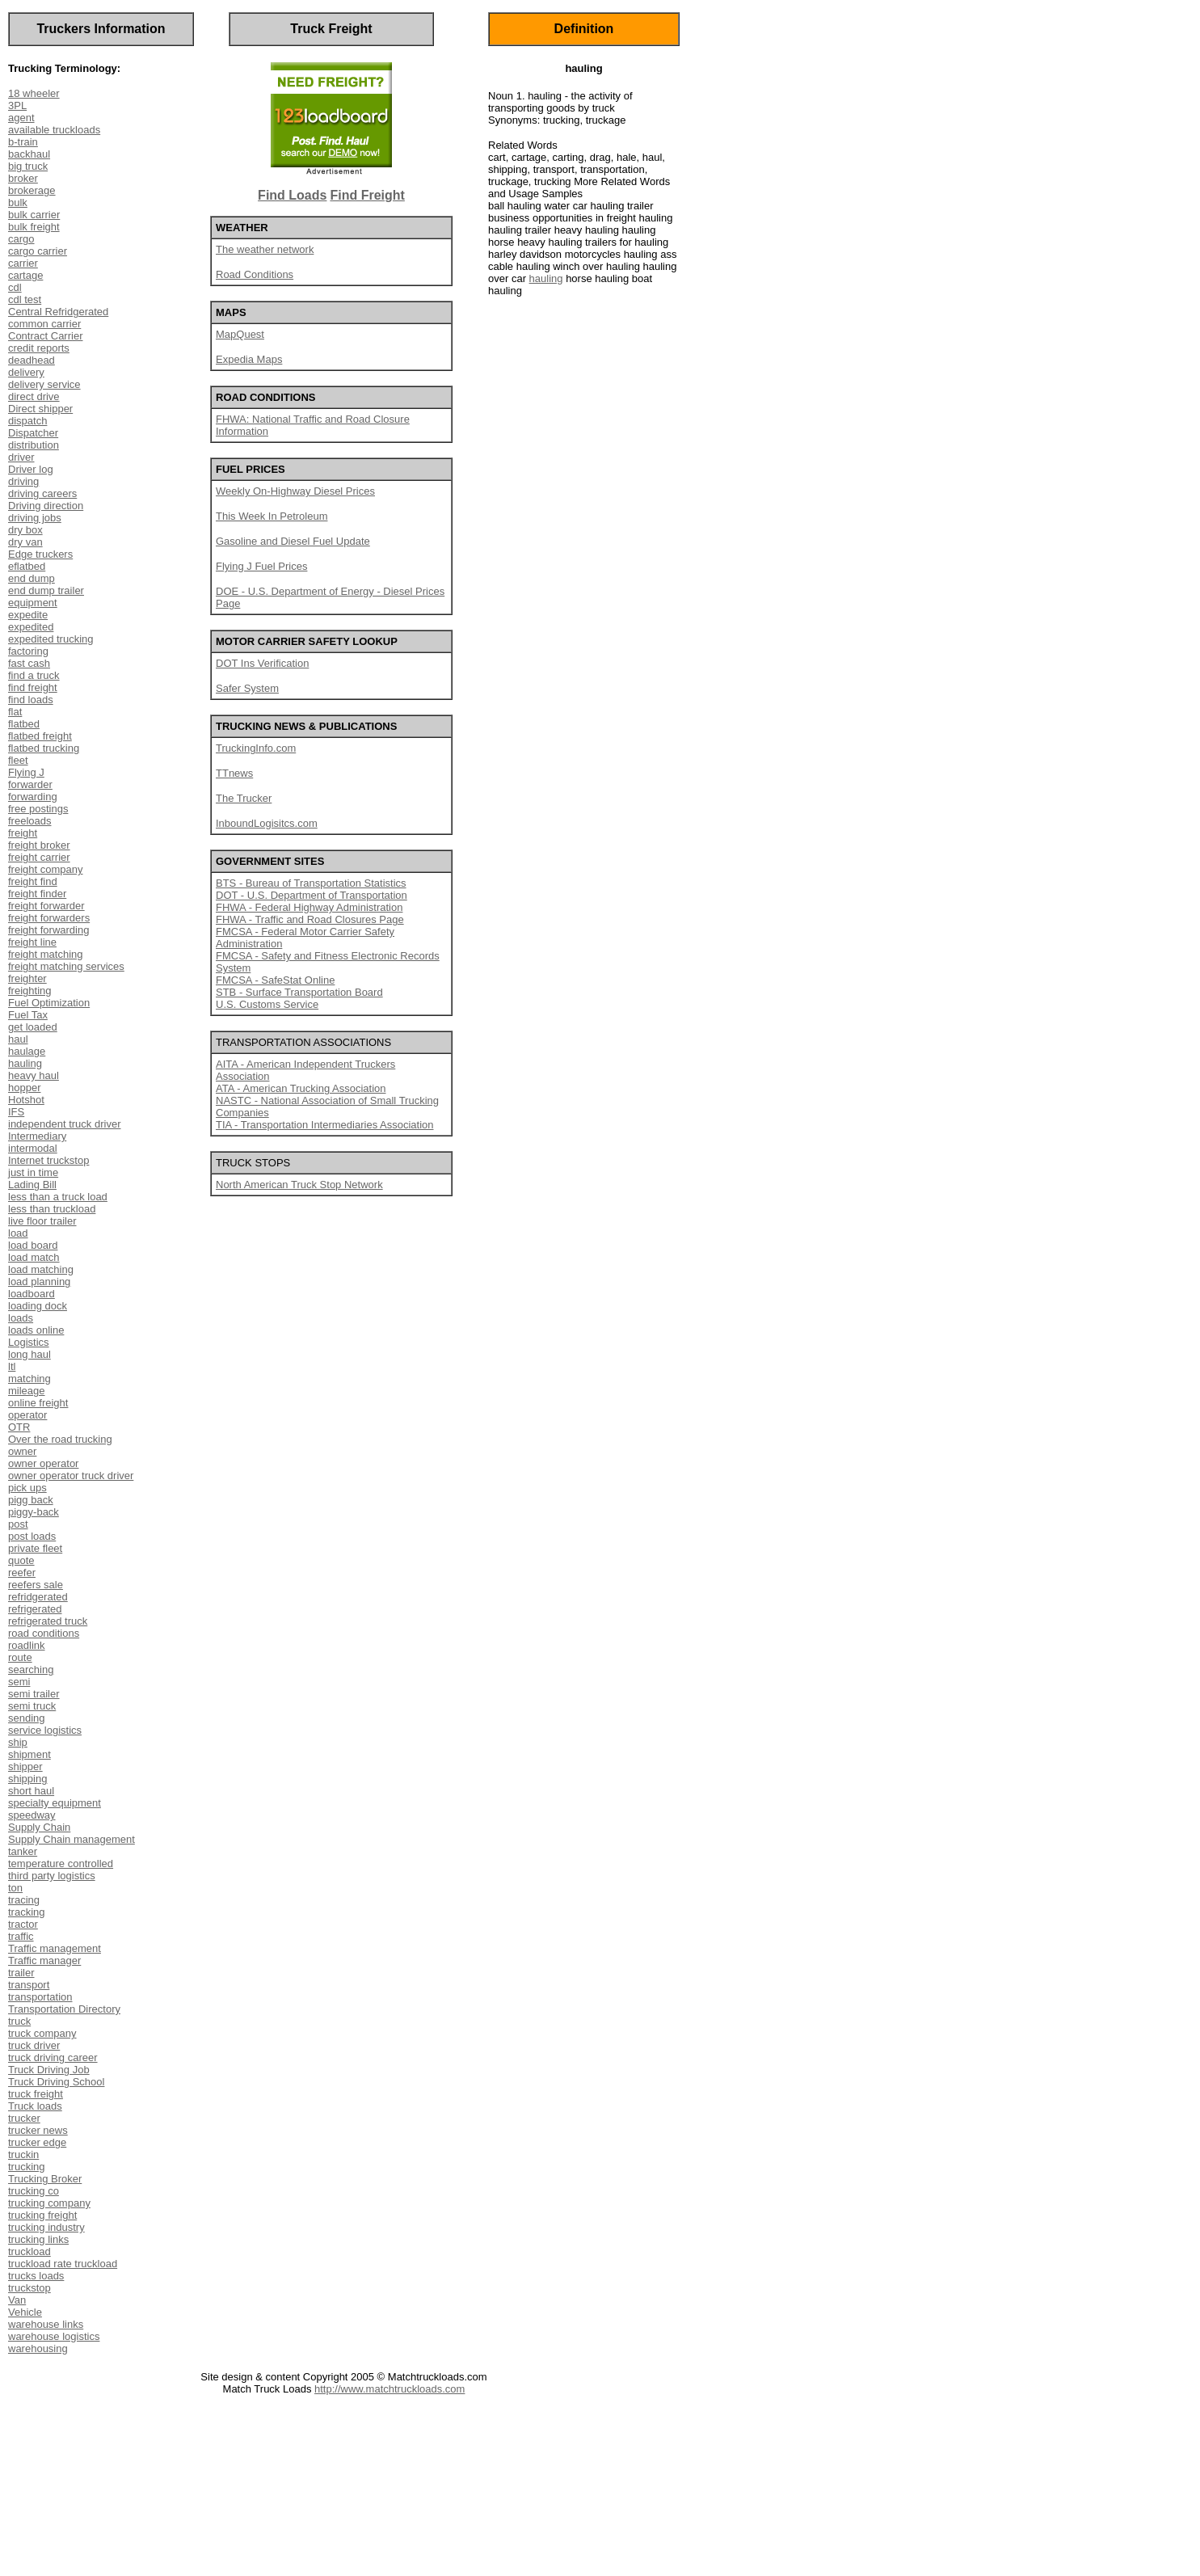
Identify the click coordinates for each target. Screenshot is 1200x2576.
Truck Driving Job (49, 2070)
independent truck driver (64, 1124)
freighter (27, 978)
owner (22, 1451)
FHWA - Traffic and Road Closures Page (310, 919)
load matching (41, 1269)
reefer (22, 1572)
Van (17, 2300)
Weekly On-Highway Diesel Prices (295, 491)
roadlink (26, 1645)
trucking (26, 2167)
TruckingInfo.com (256, 748)
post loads (32, 1536)
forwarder (30, 784)
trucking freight (42, 2215)
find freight (32, 687)
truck (19, 2021)
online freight (38, 1403)
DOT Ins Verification (262, 663)
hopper (24, 1087)
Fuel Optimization (49, 1003)
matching (29, 1378)
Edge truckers (40, 554)
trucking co (33, 2191)
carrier (23, 263)
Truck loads (35, 2106)
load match (34, 1257)
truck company (42, 2033)
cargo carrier (37, 251)
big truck (28, 166)
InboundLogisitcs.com (267, 823)
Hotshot (26, 1100)
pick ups (27, 1488)
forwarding (32, 797)
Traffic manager (44, 1960)
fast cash (29, 663)
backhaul (29, 154)
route (20, 1657)
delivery (26, 372)
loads (20, 1318)
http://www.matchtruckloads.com (389, 2389)
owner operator (43, 1463)
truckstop (29, 2288)
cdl (15, 287)
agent (21, 118)
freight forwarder (46, 906)
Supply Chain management (71, 1839)
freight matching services (66, 966)
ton (15, 1888)
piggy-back (33, 1512)
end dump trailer (46, 590)
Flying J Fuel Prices (261, 566)
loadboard (31, 1294)
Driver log (30, 469)
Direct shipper (40, 409)
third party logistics (51, 1876)
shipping (27, 1779)
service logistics (45, 1730)
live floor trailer (42, 1221)
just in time (33, 1172)
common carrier (44, 324)
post (18, 1524)
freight (22, 833)
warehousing (38, 2348)
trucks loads (36, 2276)
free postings (38, 809)
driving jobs (34, 518)
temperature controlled (60, 1863)
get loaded (32, 1027)
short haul (31, 1791)
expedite (28, 615)
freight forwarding (48, 930)
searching (30, 1669)
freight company (45, 869)
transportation (40, 1997)
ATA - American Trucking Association (301, 1088)
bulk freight (34, 227)
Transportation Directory (64, 2009)
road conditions (43, 1633)
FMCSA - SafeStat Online (275, 980)
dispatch (27, 421)
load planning (39, 1281)
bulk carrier (34, 215)
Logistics (28, 1342)
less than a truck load (57, 1197)
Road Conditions (254, 274)
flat (15, 712)
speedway (32, 1815)
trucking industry (46, 2227)
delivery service (44, 384)
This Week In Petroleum (271, 516)
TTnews (234, 773)
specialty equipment (54, 1803)
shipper (25, 1766)
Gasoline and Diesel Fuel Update (293, 541)
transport (28, 1985)
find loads (30, 700)
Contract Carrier (45, 336)
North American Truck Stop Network (299, 1184)
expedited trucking (51, 639)
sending (26, 1718)
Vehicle (25, 2312)
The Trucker (244, 798)
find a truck (34, 675)
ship (17, 1742)
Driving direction (45, 506)
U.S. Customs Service (267, 1004)
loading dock (37, 1306)
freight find (32, 881)
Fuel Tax (28, 1015)
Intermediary (37, 1136)
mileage (26, 1391)
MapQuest (240, 334)
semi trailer (34, 1694)
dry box (25, 530)
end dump (31, 578)
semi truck (32, 1706)
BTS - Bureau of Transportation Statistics (311, 883)
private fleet (35, 1548)
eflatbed (26, 566)
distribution (33, 445)
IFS (16, 1112)
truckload (29, 2251)
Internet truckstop (48, 1160)
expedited (30, 627)
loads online (36, 1330)
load (18, 1233)
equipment (32, 603)
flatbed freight (40, 736)
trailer (21, 1973)
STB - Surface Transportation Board (299, 992)
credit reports (38, 348)
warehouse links (45, 2324)
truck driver (34, 2045)
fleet (18, 760)
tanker (22, 1851)
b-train (23, 142)
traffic (21, 1936)
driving (23, 481)
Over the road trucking (60, 1439)
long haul (29, 1354)
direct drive (34, 396)
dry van (25, 542)
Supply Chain (39, 1827)
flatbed (24, 724)
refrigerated (34, 1609)
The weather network (265, 249)
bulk (17, 202)
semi (19, 1682)
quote (21, 1560)
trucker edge (37, 2142)
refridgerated (38, 1597)
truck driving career (53, 2057)
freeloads (29, 821)
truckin (23, 2154)
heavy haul (33, 1075)
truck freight (35, 2094)
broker (23, 178)
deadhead (31, 360)
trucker (24, 2118)
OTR (19, 1427)
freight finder (37, 893)
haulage (26, 1051)
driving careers (42, 493)
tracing (24, 1900)
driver (21, 457)
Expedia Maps (249, 359)
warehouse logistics (53, 2336)
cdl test (24, 299)
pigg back (30, 1500)
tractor (23, 1924)
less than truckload (51, 1209)
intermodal (32, 1148)
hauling (25, 1063)
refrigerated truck (47, 1621)
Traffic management (54, 1948)
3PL (17, 105)
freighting (29, 990)
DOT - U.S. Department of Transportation (311, 895)
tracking (26, 1912)
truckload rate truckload (62, 2264)
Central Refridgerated (58, 312)
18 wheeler (34, 93)
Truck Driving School (56, 2082)
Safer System (247, 688)
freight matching (45, 954)
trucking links (38, 2239)
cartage (25, 275)
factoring (28, 651)
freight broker (39, 845)
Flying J (26, 772)
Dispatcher (33, 433)
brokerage (32, 190)
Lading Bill (32, 1184)
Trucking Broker (45, 2179)
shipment (29, 1754)
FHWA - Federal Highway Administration (309, 907)
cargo (21, 239)
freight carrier (39, 857)
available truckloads (54, 130)
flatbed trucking (43, 748)
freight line (32, 942)
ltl (11, 1366)
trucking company (49, 2203)
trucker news (38, 2130)
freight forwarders (49, 918)
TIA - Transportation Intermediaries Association (325, 1125)
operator (27, 1415)
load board (32, 1245)
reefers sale (35, 1585)
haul (18, 1039)
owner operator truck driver (70, 1475)
